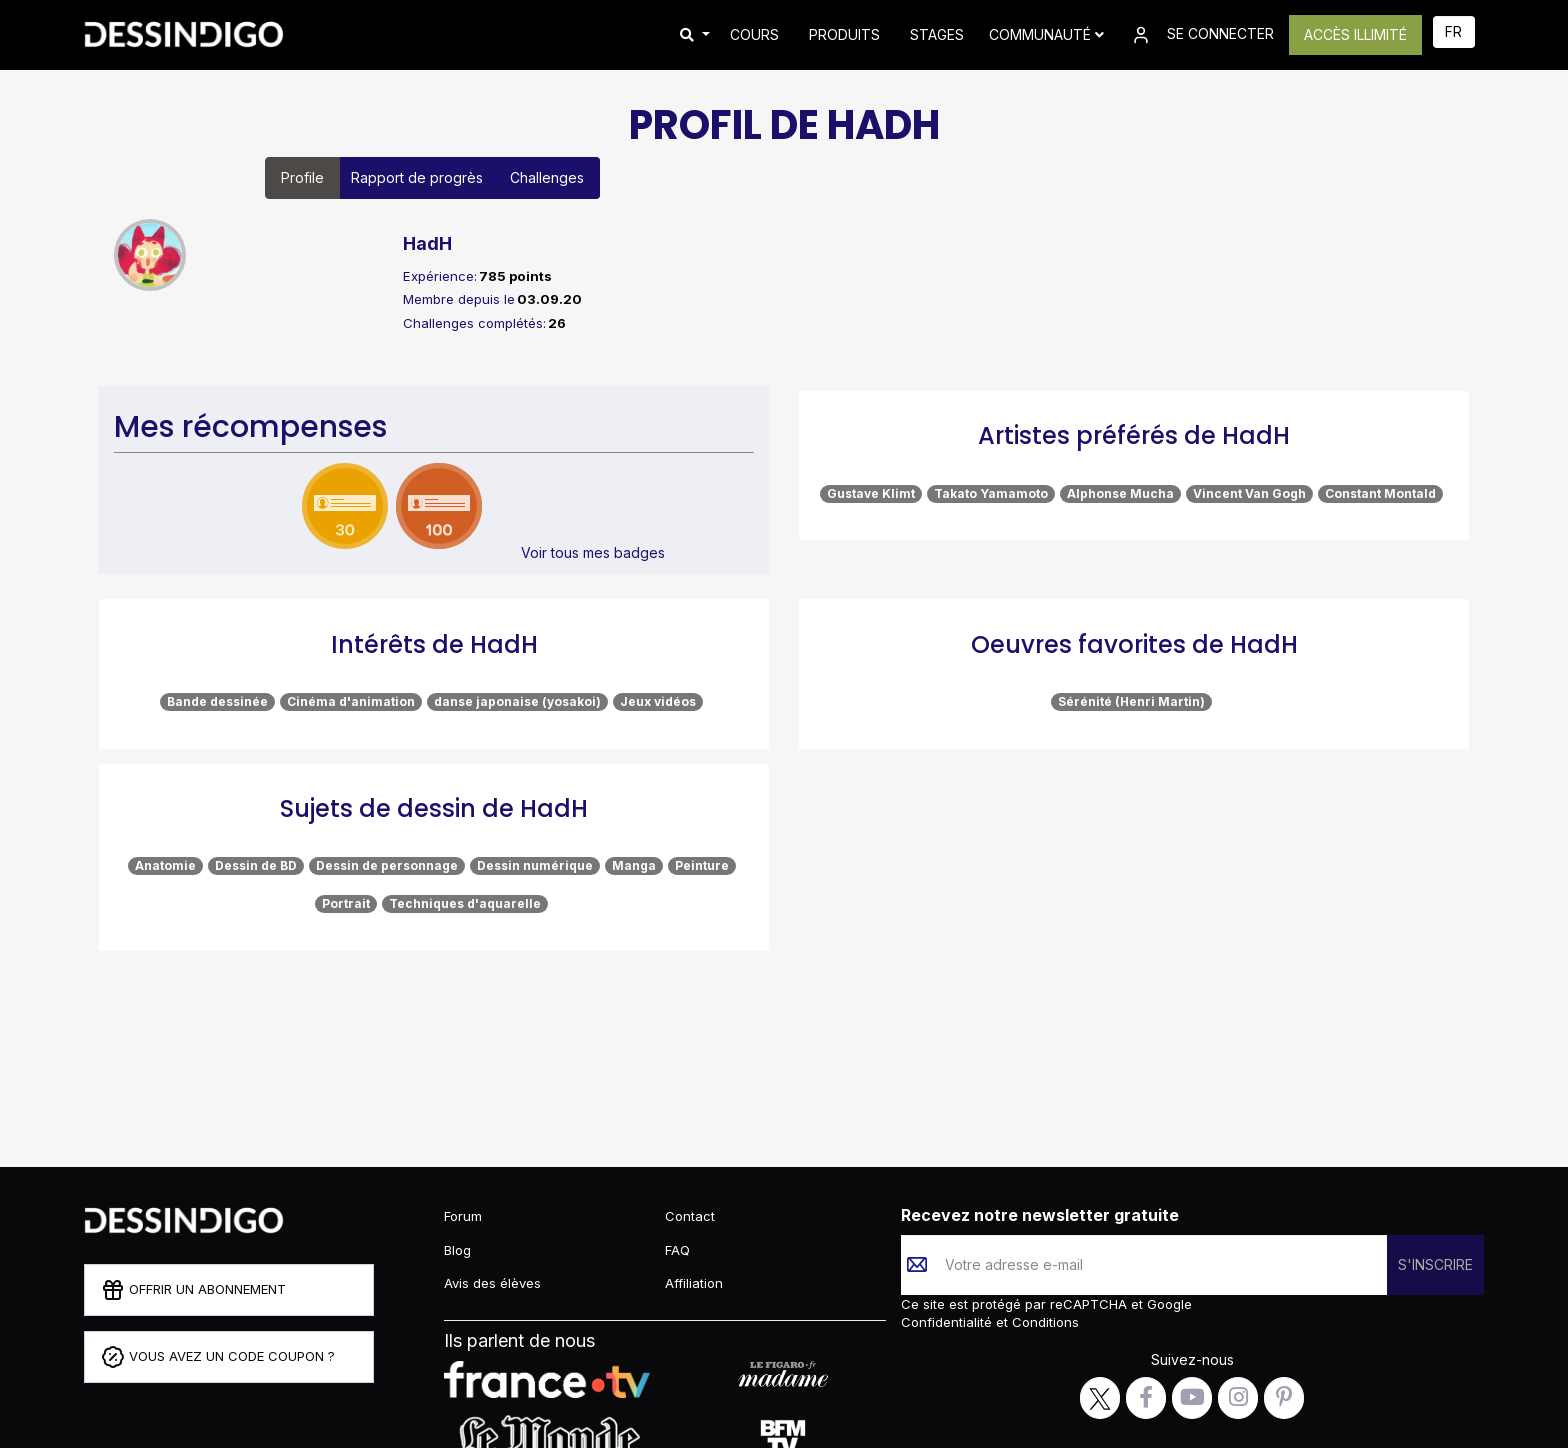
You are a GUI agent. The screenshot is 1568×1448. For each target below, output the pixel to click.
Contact (690, 1216)
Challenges (547, 177)
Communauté (1046, 34)
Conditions (1043, 1322)
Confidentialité (948, 1322)
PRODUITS (844, 34)
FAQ (677, 1250)
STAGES (937, 34)
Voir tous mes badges (593, 552)
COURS (754, 34)
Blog (457, 1250)
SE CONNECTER (1201, 35)
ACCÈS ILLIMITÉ (1355, 34)
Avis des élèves (492, 1283)
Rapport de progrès (417, 177)
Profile (302, 177)
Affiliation (694, 1283)
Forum (463, 1216)
